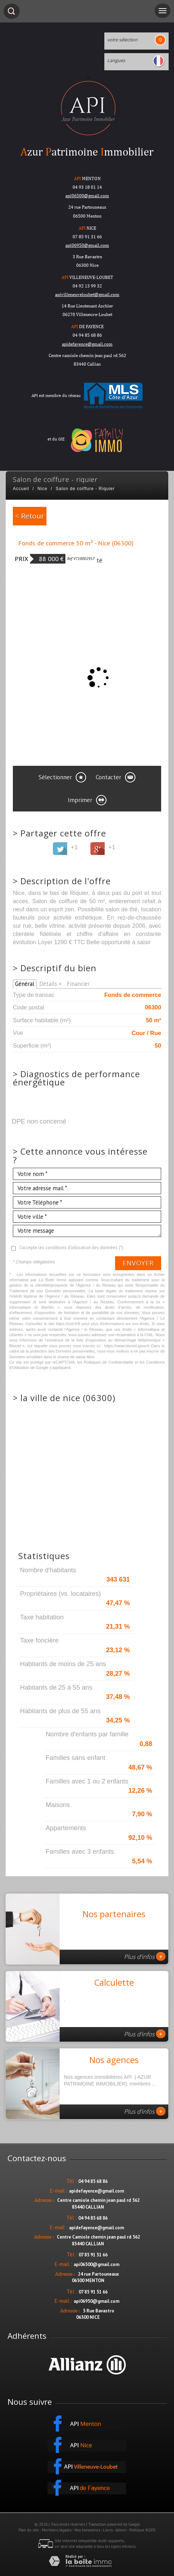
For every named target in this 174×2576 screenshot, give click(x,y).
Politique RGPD (142, 2529)
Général (24, 984)
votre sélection (122, 40)
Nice (43, 488)
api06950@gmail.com (87, 245)
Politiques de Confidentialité (108, 1362)
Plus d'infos (144, 1956)
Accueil (21, 488)
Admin (120, 2529)
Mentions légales (56, 2529)
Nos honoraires (87, 2529)
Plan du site (29, 2529)
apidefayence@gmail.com (87, 344)
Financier (78, 984)
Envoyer (138, 1263)
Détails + (50, 984)
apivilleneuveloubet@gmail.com (87, 294)
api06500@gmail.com (96, 2264)
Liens (108, 2529)
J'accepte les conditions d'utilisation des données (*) (71, 1247)
